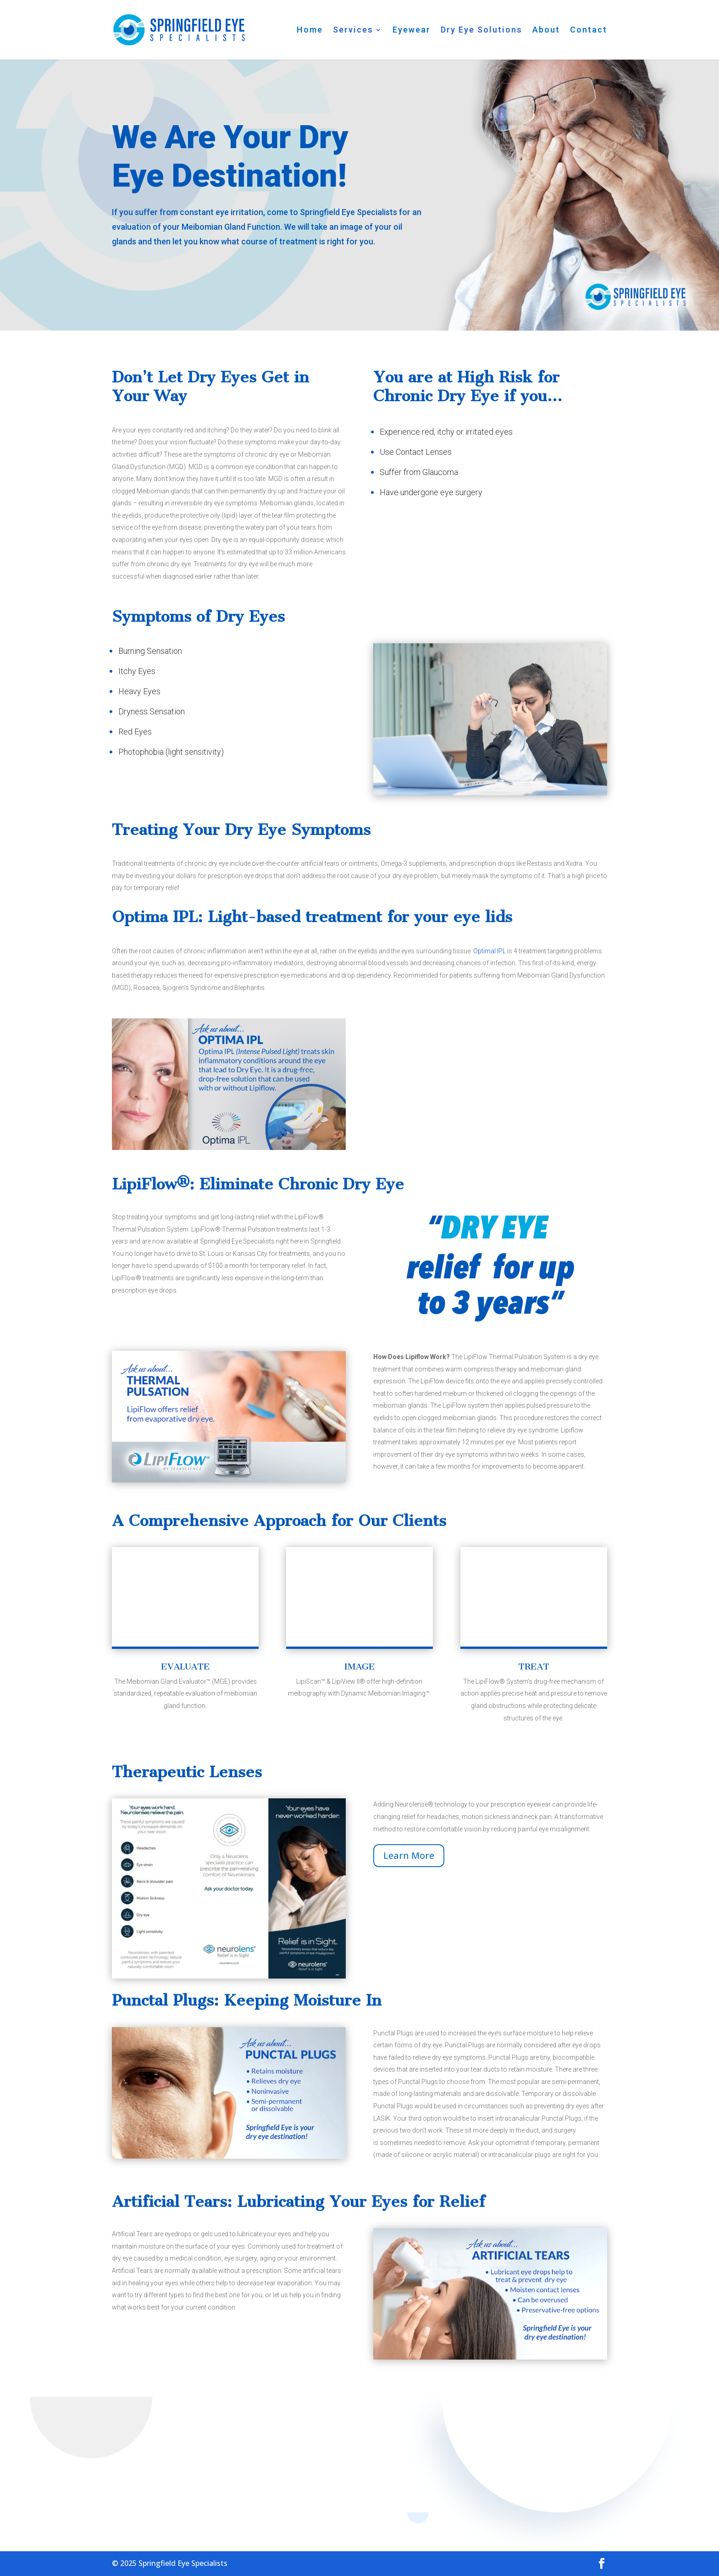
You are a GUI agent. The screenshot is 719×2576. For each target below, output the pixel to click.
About (546, 30)
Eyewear (412, 30)
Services (353, 30)
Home (310, 30)
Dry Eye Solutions (481, 30)
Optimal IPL (489, 951)
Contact (588, 30)
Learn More (408, 1855)
